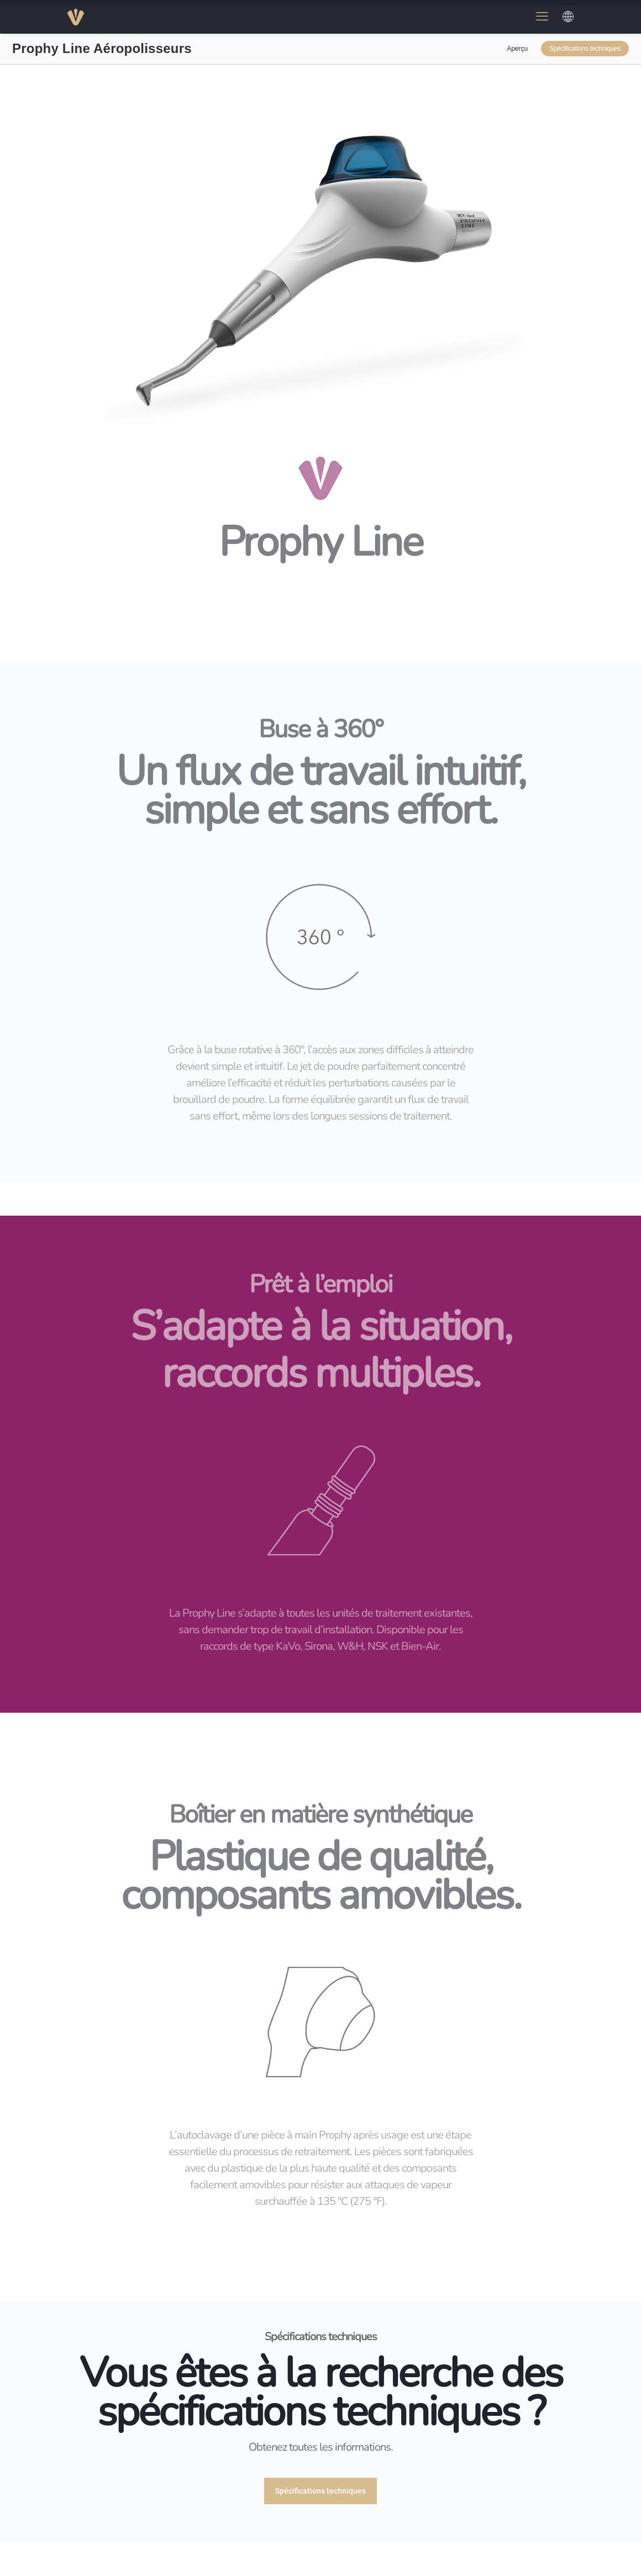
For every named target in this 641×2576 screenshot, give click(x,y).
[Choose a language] (568, 16)
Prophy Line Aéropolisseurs (102, 48)
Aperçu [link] (517, 48)
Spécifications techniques (585, 48)
